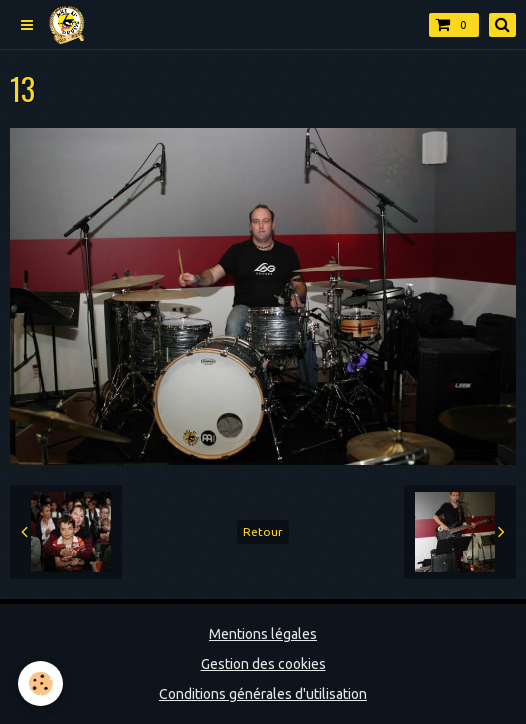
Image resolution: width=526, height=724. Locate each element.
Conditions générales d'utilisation (263, 694)
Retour (263, 531)
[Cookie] (40, 683)
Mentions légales (263, 634)
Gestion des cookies (263, 664)
